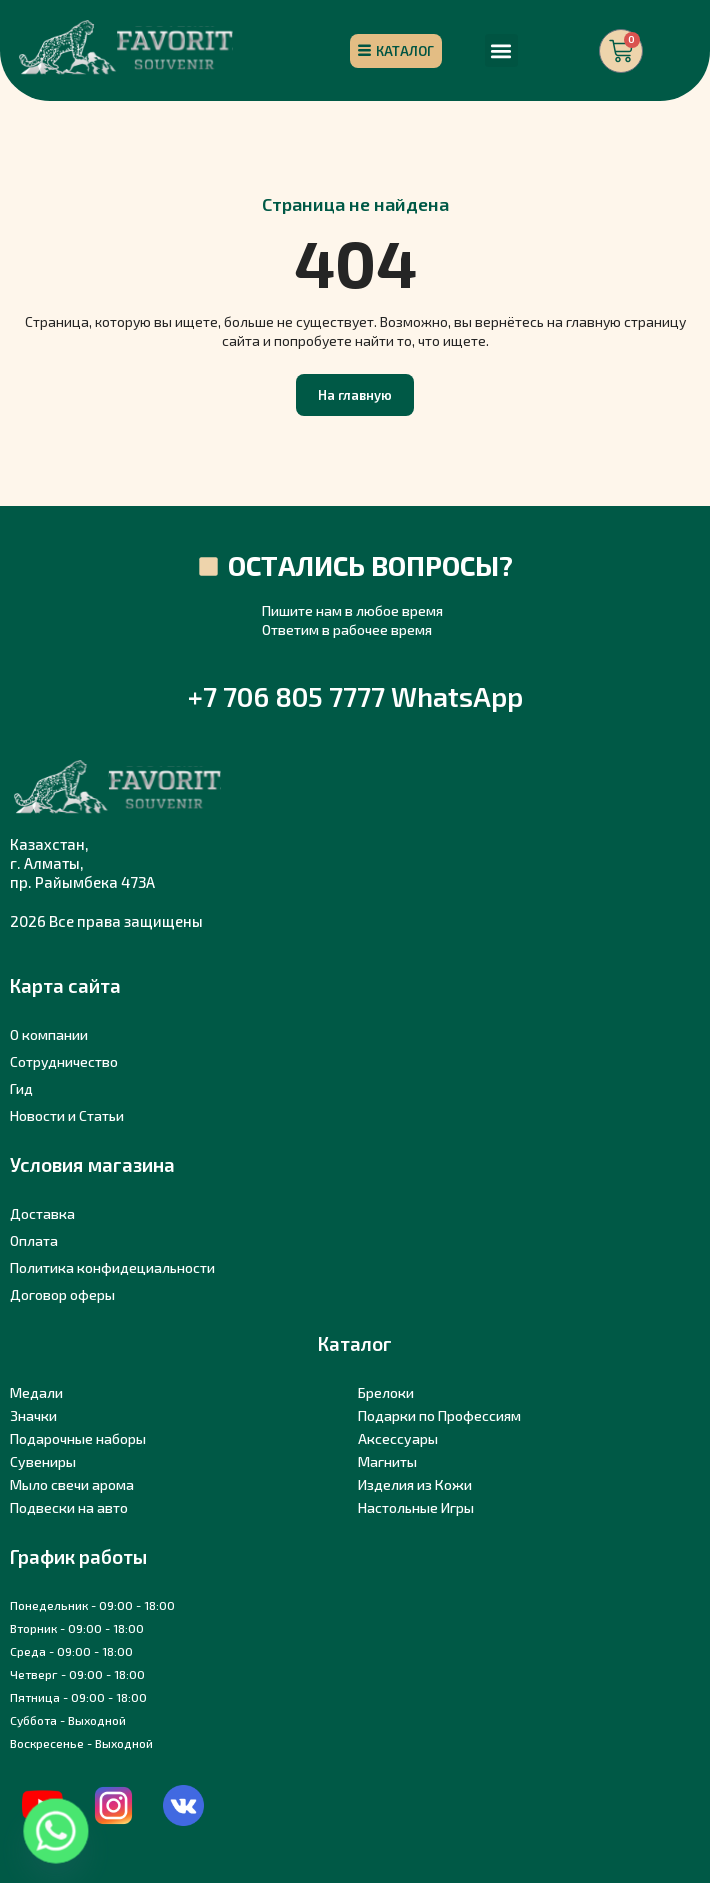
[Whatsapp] (56, 1831)
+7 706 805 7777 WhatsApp (355, 696)
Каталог (355, 1343)
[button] (501, 50)
